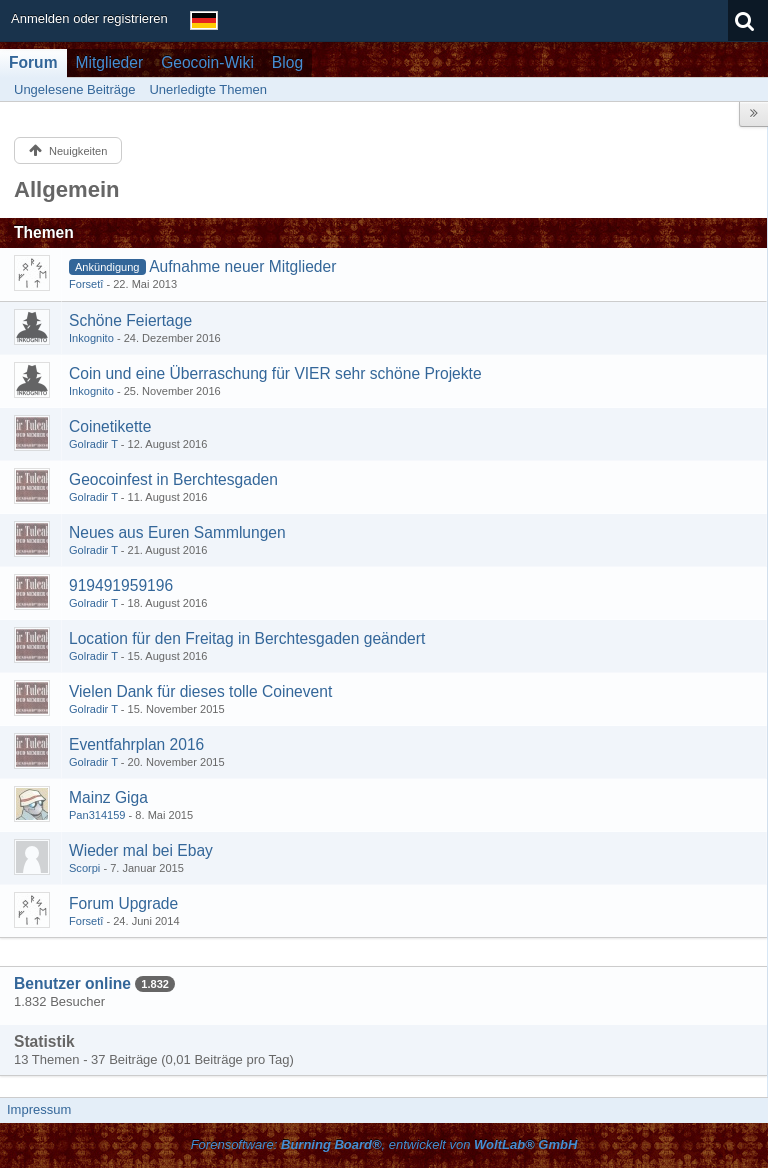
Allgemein (67, 189)
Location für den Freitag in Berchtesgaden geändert (247, 638)
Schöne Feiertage (130, 320)
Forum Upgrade (123, 903)
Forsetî (86, 284)
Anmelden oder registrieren (89, 18)
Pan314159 (97, 815)
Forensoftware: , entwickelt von (384, 1144)
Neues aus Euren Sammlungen (177, 532)
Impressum (39, 1109)
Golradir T (93, 444)
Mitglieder (110, 62)
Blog (287, 62)
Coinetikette (110, 426)
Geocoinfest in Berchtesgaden (173, 479)
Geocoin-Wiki (207, 62)
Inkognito (91, 338)
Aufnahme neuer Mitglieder (242, 266)
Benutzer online (72, 983)
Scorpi (84, 868)
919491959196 (121, 585)
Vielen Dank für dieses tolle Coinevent (200, 691)
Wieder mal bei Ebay (141, 850)
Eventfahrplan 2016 (136, 744)
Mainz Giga (108, 797)
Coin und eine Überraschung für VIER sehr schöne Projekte (275, 373)
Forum (33, 62)
